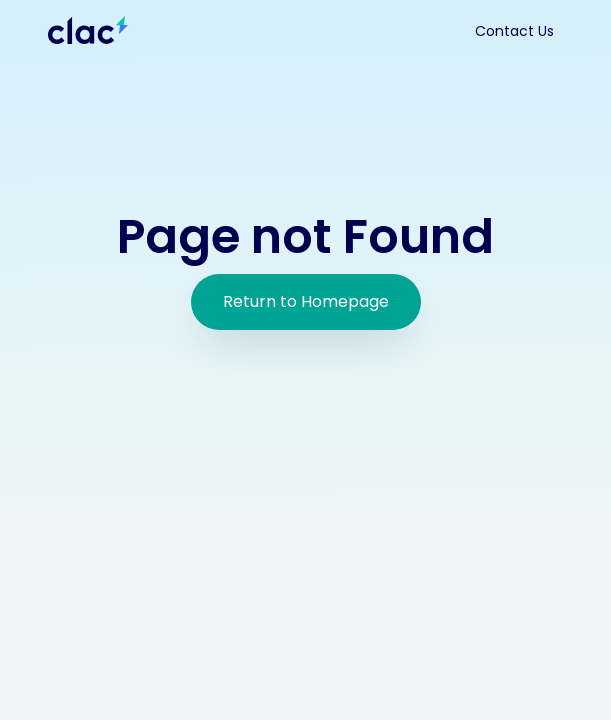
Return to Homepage (306, 301)
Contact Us (514, 31)
